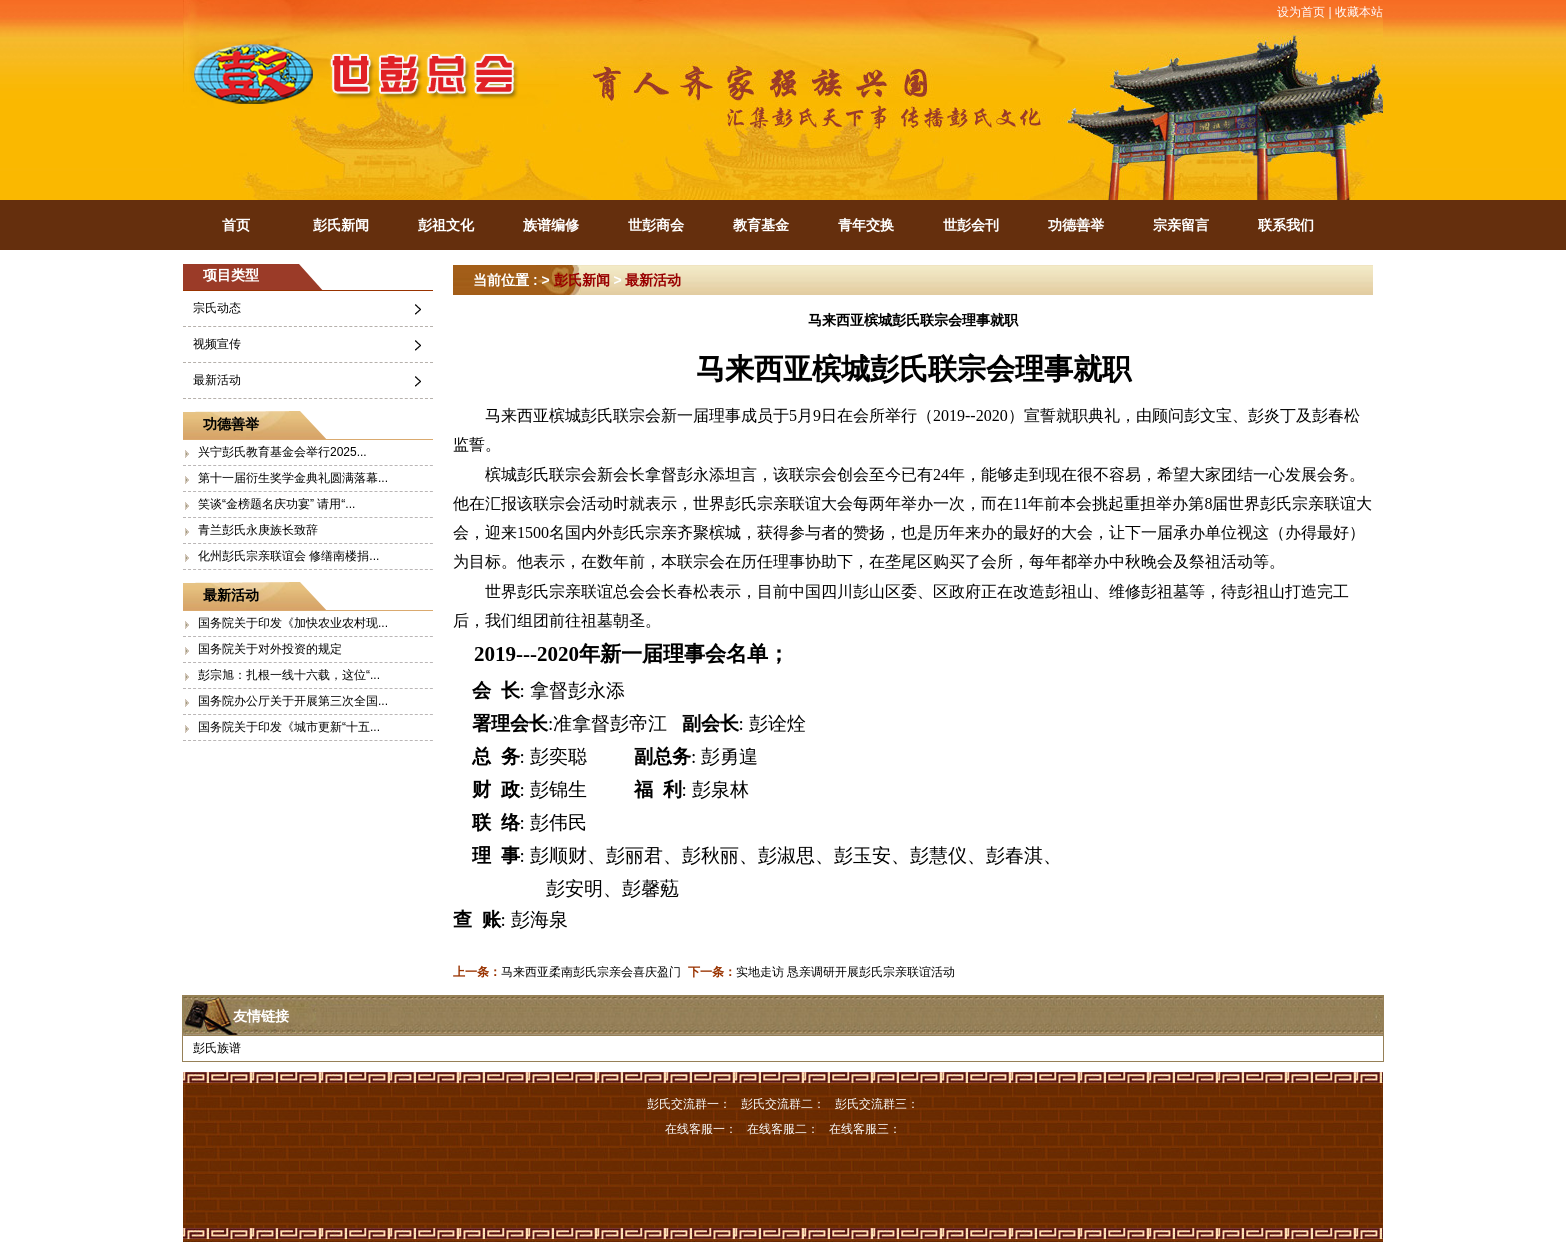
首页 (236, 225)
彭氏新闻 (341, 225)
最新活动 (217, 380)
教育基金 (761, 225)
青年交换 (866, 225)
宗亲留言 (1181, 225)
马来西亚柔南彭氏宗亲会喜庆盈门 (591, 972)
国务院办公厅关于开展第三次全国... (293, 701)
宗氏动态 (217, 308)
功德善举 (1076, 225)
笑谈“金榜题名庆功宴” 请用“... (276, 504)
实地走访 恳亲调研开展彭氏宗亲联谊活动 (845, 972)
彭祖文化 (446, 225)
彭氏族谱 (217, 1048)
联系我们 (1286, 225)
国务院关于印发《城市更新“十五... (289, 727)
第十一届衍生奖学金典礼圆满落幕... (293, 478)
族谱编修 (551, 225)
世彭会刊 (971, 225)
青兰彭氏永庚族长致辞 (258, 530)
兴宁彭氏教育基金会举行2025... (282, 452)
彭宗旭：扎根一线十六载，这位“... (289, 675)
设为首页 (1301, 12)
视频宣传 (217, 344)
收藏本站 (1359, 12)
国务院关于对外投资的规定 (270, 649)
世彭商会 (656, 225)
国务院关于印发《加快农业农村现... (293, 623)
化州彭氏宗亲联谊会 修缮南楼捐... (288, 556)
